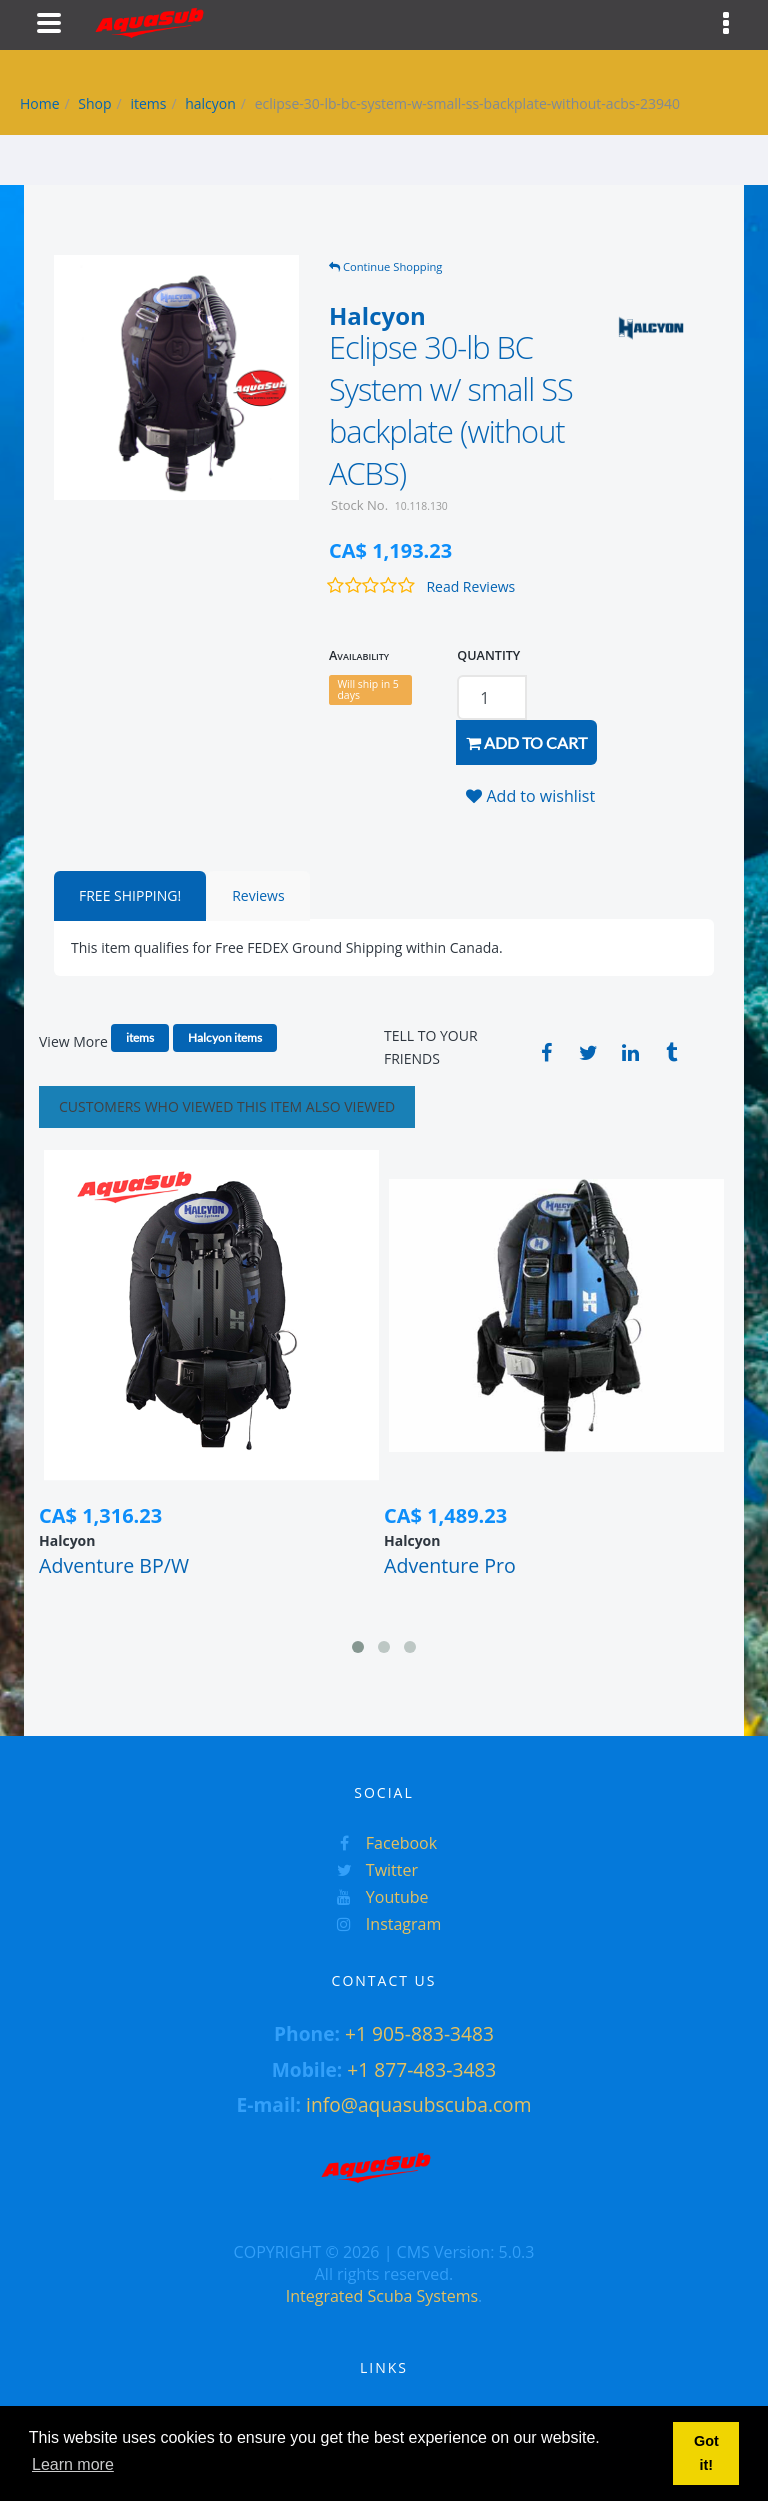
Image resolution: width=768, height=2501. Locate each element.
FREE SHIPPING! (130, 895)
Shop (94, 103)
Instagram (384, 1924)
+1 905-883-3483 (419, 2033)
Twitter (372, 1870)
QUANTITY (488, 655)
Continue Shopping (385, 266)
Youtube (378, 1897)
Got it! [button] (706, 2453)
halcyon (210, 103)
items (148, 103)
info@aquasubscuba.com (418, 2104)
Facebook (382, 1843)
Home (40, 103)
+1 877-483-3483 (421, 2069)
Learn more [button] (73, 2464)
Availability (359, 655)
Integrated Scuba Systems (382, 2296)
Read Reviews (470, 586)
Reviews (258, 895)
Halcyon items (225, 1037)
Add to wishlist (530, 796)
